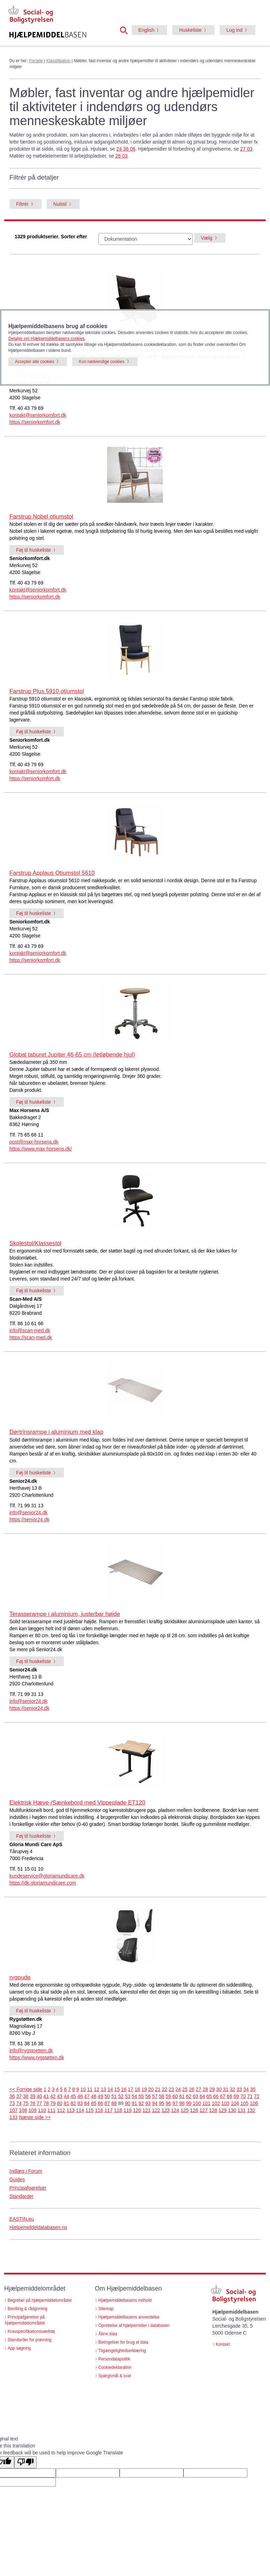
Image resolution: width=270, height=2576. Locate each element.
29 (212, 2089)
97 (175, 2103)
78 (46, 2103)
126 (194, 2110)
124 (175, 2110)
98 (182, 2103)
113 (71, 2110)
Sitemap (106, 2308)
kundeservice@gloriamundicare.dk (46, 1876)
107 (13, 2110)
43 (59, 2096)
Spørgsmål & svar (115, 2375)
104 (235, 2103)
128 (213, 2110)
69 (236, 2096)
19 (144, 2089)
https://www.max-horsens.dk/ (40, 1149)
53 (127, 2096)
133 (13, 2117)
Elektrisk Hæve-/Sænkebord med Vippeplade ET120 (77, 1802)
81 (66, 2103)
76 (32, 2103)
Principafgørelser (27, 2188)
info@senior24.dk (28, 1512)
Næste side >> (35, 2117)
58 (161, 2096)
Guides (17, 2179)
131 (242, 2110)
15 (117, 2089)
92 (141, 2103)
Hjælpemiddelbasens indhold (125, 2300)
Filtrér (22, 204)
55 (141, 2096)
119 (127, 2110)
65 (209, 2096)
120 (137, 2110)
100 (197, 2103)
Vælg (206, 238)
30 (219, 2089)
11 (90, 2089)
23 (171, 2089)
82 (73, 2103)
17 (131, 2089)
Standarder (21, 2196)
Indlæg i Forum (25, 2171)
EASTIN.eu (21, 2219)
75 (26, 2103)
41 (46, 2096)
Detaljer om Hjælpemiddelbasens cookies (46, 338)
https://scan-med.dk (30, 1337)
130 (232, 2110)
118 (118, 2110)
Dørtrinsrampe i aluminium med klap (56, 1432)
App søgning (19, 2348)
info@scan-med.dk (29, 1330)
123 (166, 2110)
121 (147, 2110)
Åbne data (107, 2333)
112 (61, 2110)
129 (223, 2110)
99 (189, 2103)
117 (109, 2110)
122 (156, 2110)
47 (87, 2096)
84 (87, 2103)
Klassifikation (58, 60)
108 (23, 2110)
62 (189, 2096)
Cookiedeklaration (115, 2367)
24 (178, 2089)
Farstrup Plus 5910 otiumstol (46, 691)
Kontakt (223, 2344)
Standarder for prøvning (30, 2339)
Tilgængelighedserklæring (122, 2350)
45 (73, 2096)
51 (114, 2096)
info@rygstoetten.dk (31, 2050)
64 (202, 2096)
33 (239, 2089)
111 (51, 2110)
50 (107, 2096)
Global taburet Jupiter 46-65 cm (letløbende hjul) (72, 1054)
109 (33, 2110)
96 (168, 2103)
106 (254, 2103)
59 (168, 2096)
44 (66, 2096)
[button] (126, 29)
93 (148, 2103)
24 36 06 (126, 149)
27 (198, 2089)
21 (157, 2089)
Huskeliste (190, 30)
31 (225, 2089)
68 (229, 2096)
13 (103, 2089)
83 (80, 2103)
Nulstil (60, 204)
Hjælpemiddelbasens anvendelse (128, 2317)
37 (19, 2096)
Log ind (234, 30)
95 (161, 2103)
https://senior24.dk (29, 1519)
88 (114, 2103)
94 (155, 2103)
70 (243, 2096)
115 (89, 2110)
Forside (36, 60)
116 (99, 2110)
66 (216, 2096)
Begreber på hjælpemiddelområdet (40, 2300)
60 (175, 2096)
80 (59, 2103)
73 (12, 2103)
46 (80, 2096)
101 (206, 2103)
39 (32, 2096)
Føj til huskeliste (33, 550)
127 (204, 2110)
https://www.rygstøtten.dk (36, 2057)
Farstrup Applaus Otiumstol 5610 (52, 873)
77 (39, 2103)
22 (164, 2089)
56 (148, 2096)
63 (195, 2096)
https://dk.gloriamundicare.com (42, 1883)
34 (246, 2089)
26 (192, 2089)
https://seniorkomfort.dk (34, 422)
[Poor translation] (25, 2462)
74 (19, 2103)
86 (100, 2103)
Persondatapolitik (114, 2359)
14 (110, 2089)
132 (251, 2110)
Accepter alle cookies (34, 361)
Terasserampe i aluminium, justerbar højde (64, 1614)
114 (80, 2110)
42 (53, 2096)
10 (83, 2089)
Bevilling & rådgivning (27, 2308)
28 (205, 2089)
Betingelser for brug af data (123, 2342)
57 (155, 2096)
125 (185, 2110)
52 (121, 2096)
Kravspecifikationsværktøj (31, 2331)
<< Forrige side (25, 2089)
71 (250, 2096)
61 (182, 2096)
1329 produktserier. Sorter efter (51, 236)
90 (127, 2103)
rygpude (20, 1977)
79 (53, 2103)
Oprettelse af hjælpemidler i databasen (134, 2325)
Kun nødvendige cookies (101, 361)
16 (124, 2089)
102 (216, 2103)
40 (39, 2096)
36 (12, 2096)
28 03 (121, 156)
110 (42, 2110)
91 (134, 2103)
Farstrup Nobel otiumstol (41, 516)
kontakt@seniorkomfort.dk (37, 415)
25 (185, 2089)
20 (151, 2089)
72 (257, 2096)
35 (253, 2089)
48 (94, 2096)
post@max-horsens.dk (33, 1142)
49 (100, 2096)
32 (232, 2089)
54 (134, 2096)
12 (96, 2089)
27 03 (246, 149)
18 (137, 2089)
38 (26, 2096)
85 (94, 2103)
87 (107, 2103)
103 (225, 2103)
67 (223, 2096)
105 (244, 2103)
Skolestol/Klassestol (35, 1243)
